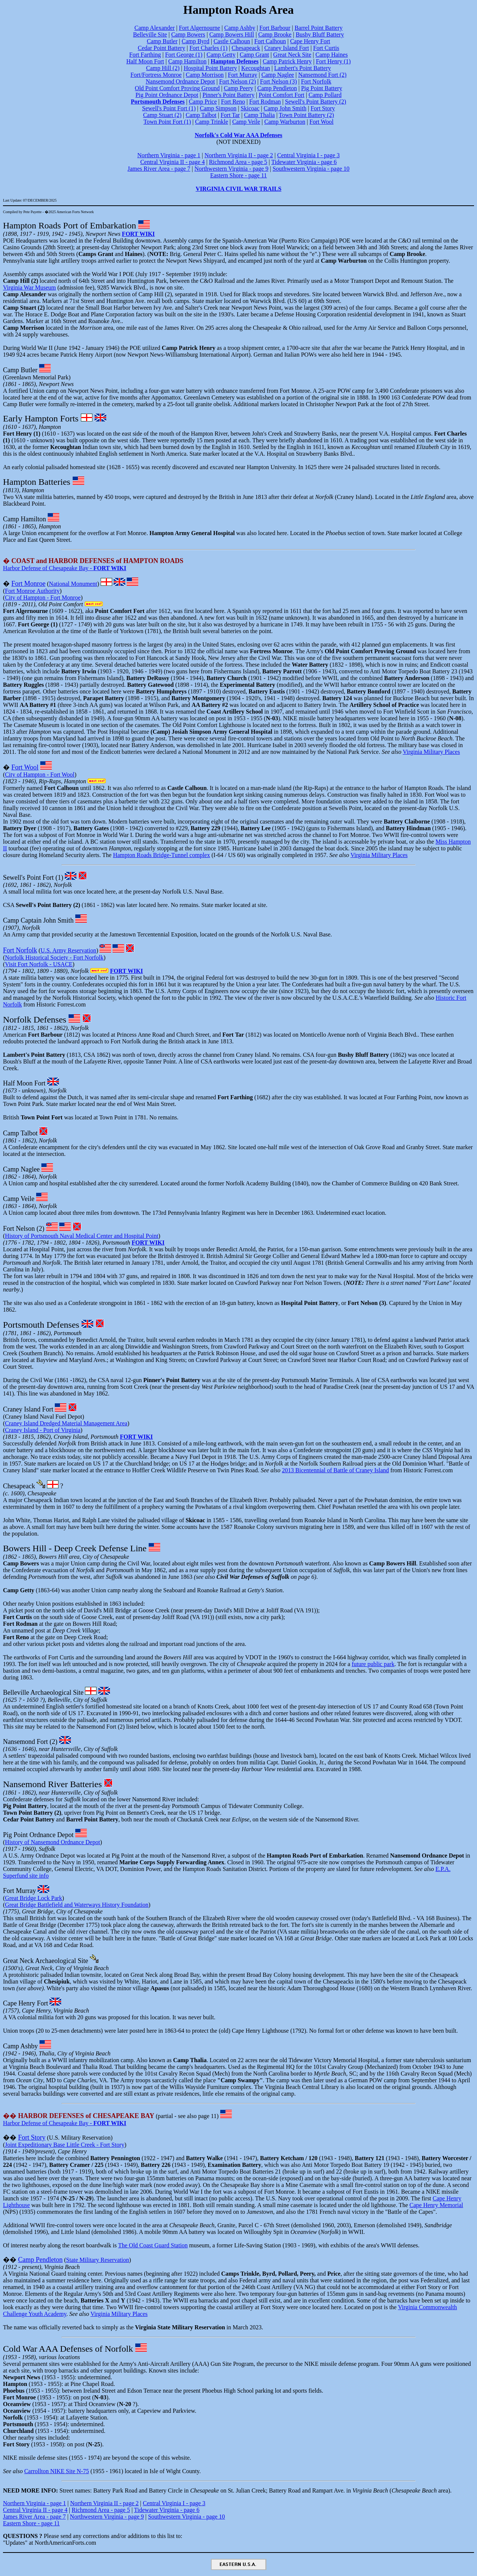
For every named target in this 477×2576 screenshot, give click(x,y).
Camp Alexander (155, 28)
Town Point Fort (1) (167, 121)
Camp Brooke (274, 34)
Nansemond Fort (25, 1741)
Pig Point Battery (321, 88)
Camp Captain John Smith (38, 920)
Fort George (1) (183, 54)
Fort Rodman (265, 101)
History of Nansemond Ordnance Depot (52, 1842)
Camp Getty (221, 54)
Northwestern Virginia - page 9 (231, 168)
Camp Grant (254, 54)
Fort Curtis (326, 48)
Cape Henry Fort (310, 41)
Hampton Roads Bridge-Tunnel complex (161, 855)
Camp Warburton (284, 121)
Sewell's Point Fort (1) (169, 108)
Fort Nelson (19, 1228)
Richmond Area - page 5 (238, 162)
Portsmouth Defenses (41, 1325)
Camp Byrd (195, 41)
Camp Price (203, 101)
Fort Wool (321, 121)
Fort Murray (243, 75)
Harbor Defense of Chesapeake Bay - (64, 568)
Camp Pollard (325, 95)
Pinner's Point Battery (228, 95)
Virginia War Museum (29, 287)
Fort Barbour (274, 28)
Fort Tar (230, 115)
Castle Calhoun (232, 41)
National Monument (73, 584)
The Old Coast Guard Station (153, 2245)
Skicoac (250, 108)
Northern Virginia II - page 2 (239, 155)
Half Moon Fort (145, 61)
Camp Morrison (205, 75)
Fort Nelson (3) (278, 81)
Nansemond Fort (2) (322, 75)
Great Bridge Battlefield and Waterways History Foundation (76, 1905)
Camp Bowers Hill (231, 34)
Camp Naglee (277, 75)
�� (78, 2116)
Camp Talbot (201, 115)
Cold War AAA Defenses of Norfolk (68, 2349)
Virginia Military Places (431, 752)
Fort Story (322, 108)
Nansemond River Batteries (52, 1784)
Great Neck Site (292, 54)
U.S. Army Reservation (68, 950)
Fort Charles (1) (208, 48)
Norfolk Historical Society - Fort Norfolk (54, 957)
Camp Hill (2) (163, 68)
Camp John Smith (285, 108)
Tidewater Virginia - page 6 (304, 162)
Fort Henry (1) (333, 61)
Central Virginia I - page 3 (308, 155)
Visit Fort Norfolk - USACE (38, 964)
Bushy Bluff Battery (320, 34)
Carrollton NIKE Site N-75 (56, 2471)
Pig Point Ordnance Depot (167, 95)
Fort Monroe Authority (32, 591)
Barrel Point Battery (318, 28)
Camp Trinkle (211, 121)
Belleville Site (150, 34)
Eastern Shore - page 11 (238, 175)
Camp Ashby (239, 28)
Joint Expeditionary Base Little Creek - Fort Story (64, 2145)
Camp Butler (162, 41)
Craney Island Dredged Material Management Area (66, 1423)
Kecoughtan (255, 68)
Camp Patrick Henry (287, 61)
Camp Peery (238, 88)
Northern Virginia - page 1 (169, 155)
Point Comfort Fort (281, 95)
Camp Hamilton (187, 61)
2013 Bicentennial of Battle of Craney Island (335, 1470)
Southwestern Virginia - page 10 (310, 168)
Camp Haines (331, 54)
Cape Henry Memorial (436, 2205)
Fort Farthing (145, 54)
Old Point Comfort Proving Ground (177, 88)
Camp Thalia (259, 115)
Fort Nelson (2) (237, 81)
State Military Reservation (97, 2260)
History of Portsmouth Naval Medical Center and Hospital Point (81, 1236)
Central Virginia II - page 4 (172, 162)
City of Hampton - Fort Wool (39, 774)
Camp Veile (246, 121)
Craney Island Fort (286, 48)
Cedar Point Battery (161, 48)
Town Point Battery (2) (306, 115)
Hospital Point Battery (210, 68)
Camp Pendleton (277, 88)
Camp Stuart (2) (162, 115)
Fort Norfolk (316, 81)
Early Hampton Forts (41, 418)
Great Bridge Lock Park (33, 1898)
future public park (373, 1664)
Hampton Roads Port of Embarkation (69, 225)
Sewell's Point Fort (28, 877)
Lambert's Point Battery (302, 68)
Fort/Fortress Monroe (155, 75)
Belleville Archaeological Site (43, 1692)
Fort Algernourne (199, 28)
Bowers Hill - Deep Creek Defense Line (74, 1548)
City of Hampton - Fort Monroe (42, 597)
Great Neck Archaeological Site (45, 1961)
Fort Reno (233, 101)
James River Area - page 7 (158, 168)
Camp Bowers (188, 34)
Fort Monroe (29, 583)
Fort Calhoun (270, 41)
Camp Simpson (218, 108)
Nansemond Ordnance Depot (180, 81)
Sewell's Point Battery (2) (315, 101)
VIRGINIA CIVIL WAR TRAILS (238, 189)
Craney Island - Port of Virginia (42, 1430)
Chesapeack (246, 48)
